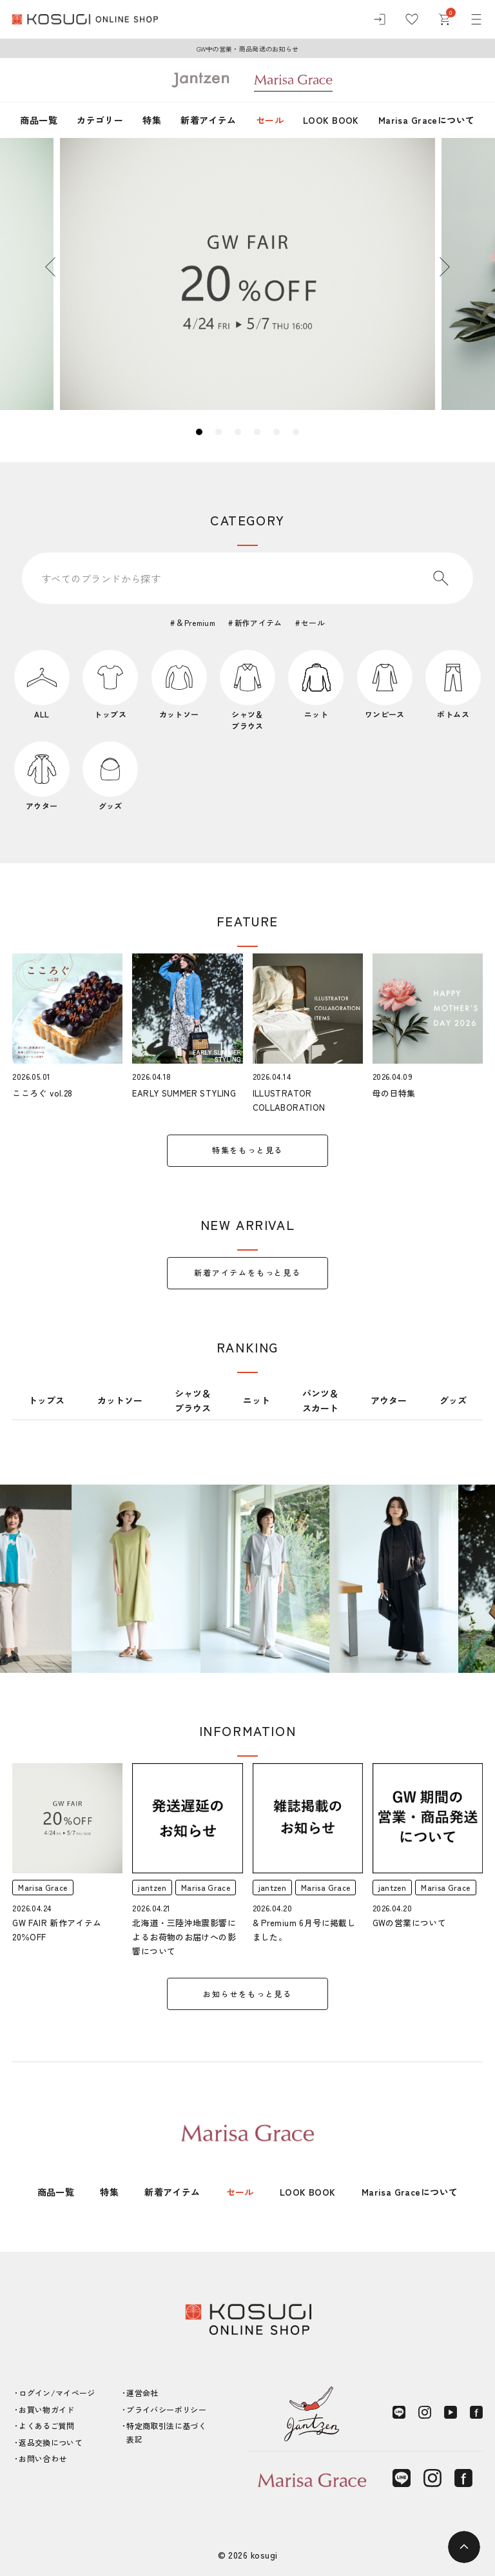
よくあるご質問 (47, 2425)
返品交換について (50, 2442)
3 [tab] (238, 432)
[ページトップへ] (464, 2547)
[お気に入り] (411, 19)
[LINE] (399, 2412)
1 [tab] (199, 432)
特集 (151, 119)
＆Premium (195, 622)
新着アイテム (208, 119)
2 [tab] (218, 432)
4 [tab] (257, 432)
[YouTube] (450, 2412)
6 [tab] (296, 432)
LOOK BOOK (331, 119)
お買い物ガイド (47, 2409)
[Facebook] (476, 2412)
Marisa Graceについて (426, 119)
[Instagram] (424, 2412)
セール (270, 119)
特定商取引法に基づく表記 (166, 2432)
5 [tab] (276, 432)
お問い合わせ (42, 2458)
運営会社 (142, 2392)
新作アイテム (258, 622)
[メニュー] (476, 19)
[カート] (444, 19)
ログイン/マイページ (57, 2392)
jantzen (152, 1887)
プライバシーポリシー (166, 2409)
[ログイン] (379, 19)
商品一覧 (38, 119)
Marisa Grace (42, 1887)
